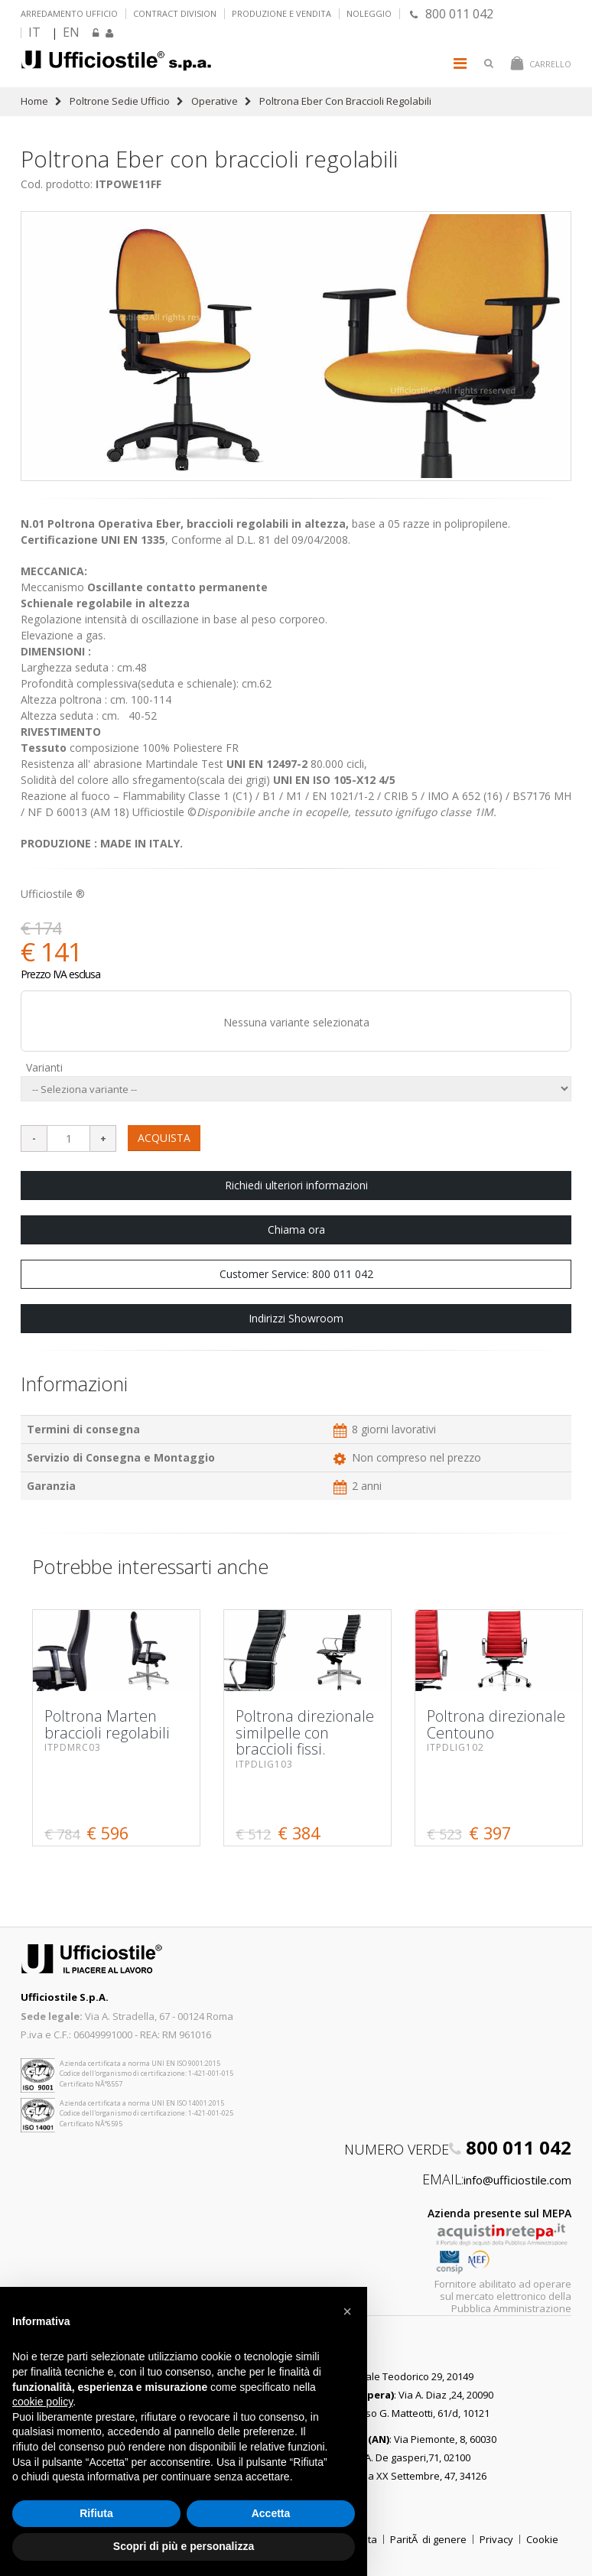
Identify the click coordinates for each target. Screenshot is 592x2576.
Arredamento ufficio (69, 13)
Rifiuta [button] (96, 2513)
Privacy (496, 2539)
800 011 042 (451, 13)
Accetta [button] (271, 2513)
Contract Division (174, 13)
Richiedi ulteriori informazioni (296, 1185)
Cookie (542, 2539)
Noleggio (369, 13)
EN (71, 32)
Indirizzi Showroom (296, 1318)
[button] (347, 2311)
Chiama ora (296, 1229)
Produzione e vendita (281, 13)
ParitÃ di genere (428, 2539)
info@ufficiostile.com (517, 2179)
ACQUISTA (164, 1137)
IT (34, 32)
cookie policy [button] (42, 2401)
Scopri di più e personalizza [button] (183, 2546)
